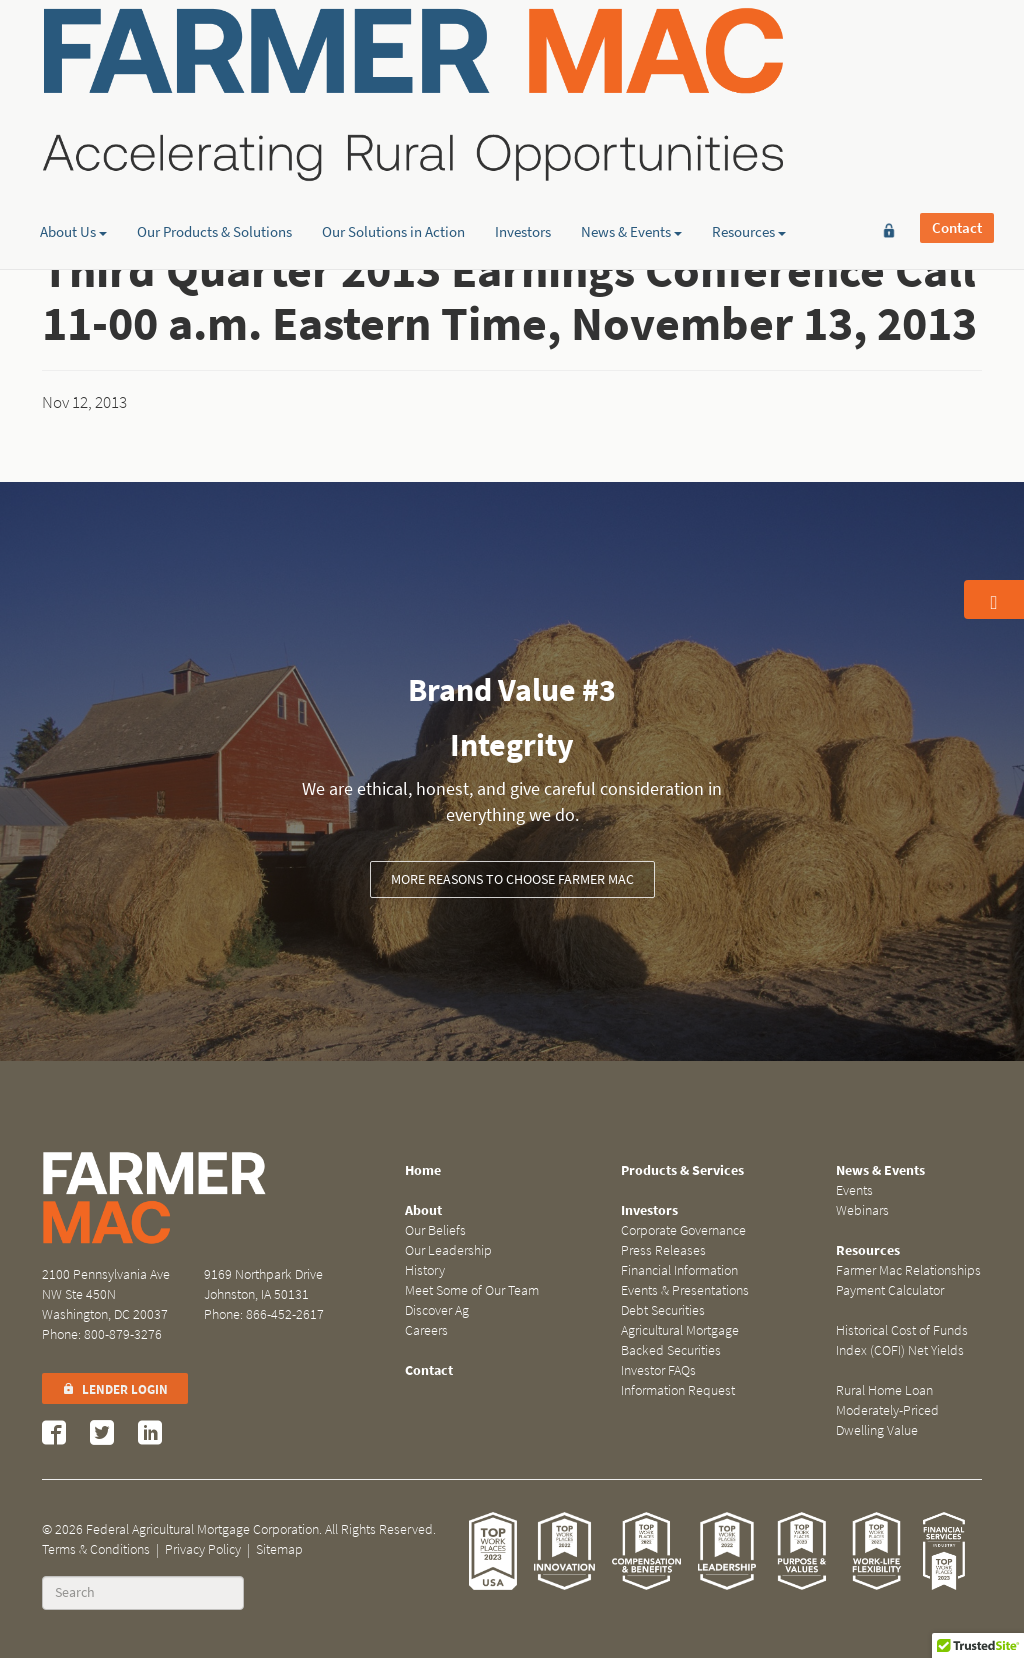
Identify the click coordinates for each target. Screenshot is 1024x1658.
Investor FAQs (658, 1370)
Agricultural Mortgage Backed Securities (680, 1340)
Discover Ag (437, 1310)
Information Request (678, 1390)
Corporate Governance (683, 1230)
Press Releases (663, 1250)
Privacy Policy (203, 1549)
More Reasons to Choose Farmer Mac (512, 879)
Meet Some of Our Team (472, 1290)
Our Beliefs (435, 1230)
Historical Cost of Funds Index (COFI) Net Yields (902, 1340)
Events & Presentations (685, 1290)
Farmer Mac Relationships (908, 1270)
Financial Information (679, 1270)
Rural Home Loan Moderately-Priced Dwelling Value (887, 1410)
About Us (73, 155)
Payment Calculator (890, 1290)
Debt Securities (663, 1310)
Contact (957, 47)
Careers (426, 1330)
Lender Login (115, 1389)
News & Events (631, 155)
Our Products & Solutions (214, 155)
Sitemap (279, 1549)
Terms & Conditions (96, 1549)
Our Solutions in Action (393, 155)
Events (854, 1190)
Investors (523, 155)
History (425, 1270)
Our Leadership (448, 1250)
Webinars (862, 1210)
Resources (749, 155)
